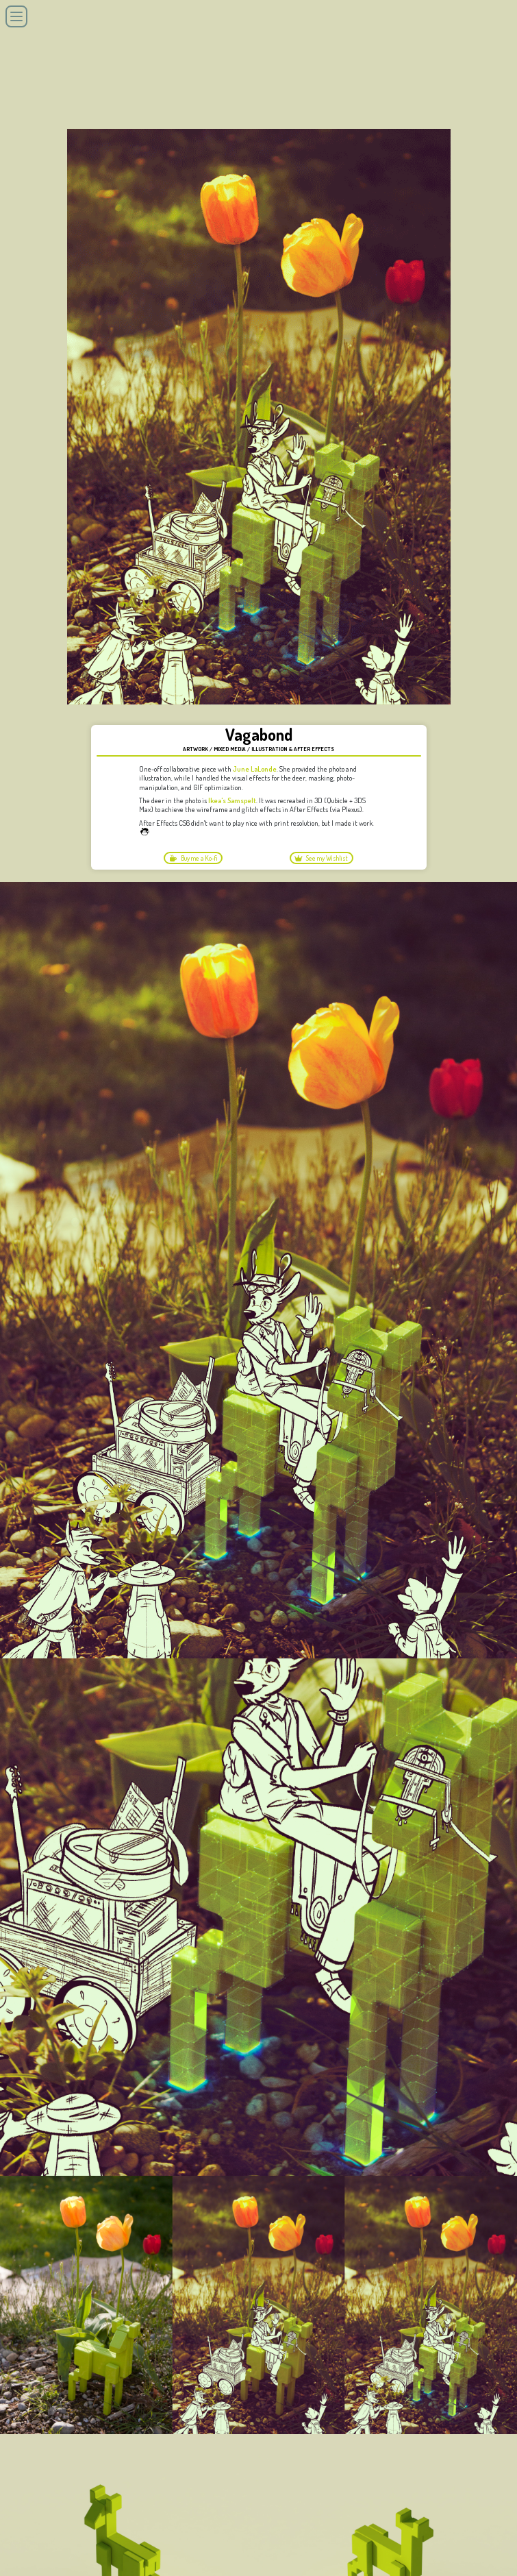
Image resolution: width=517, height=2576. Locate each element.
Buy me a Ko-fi (193, 858)
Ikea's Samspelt (232, 800)
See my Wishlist (321, 858)
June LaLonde (255, 769)
